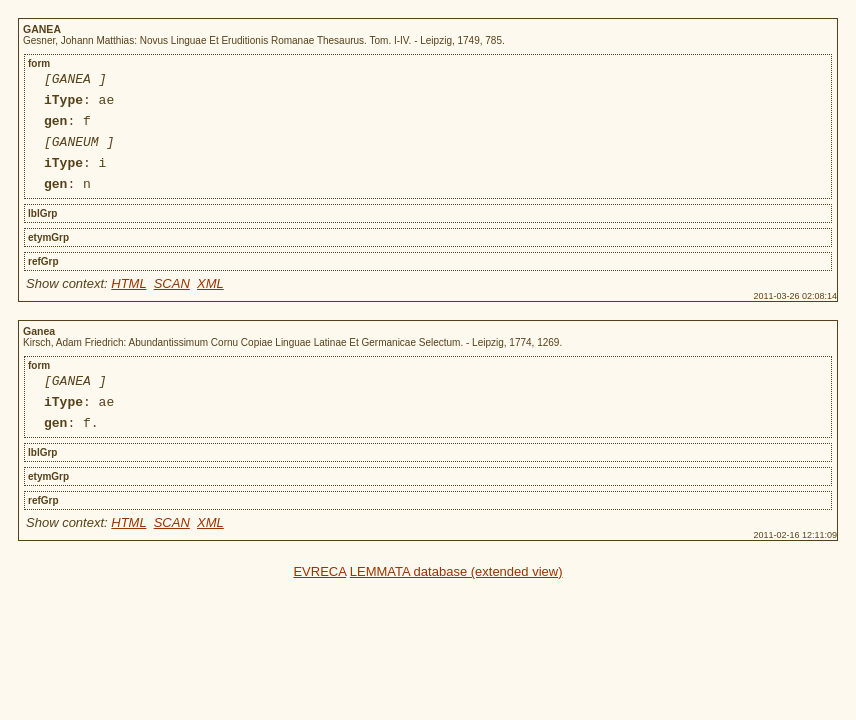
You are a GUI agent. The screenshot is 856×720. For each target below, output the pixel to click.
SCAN (172, 301)
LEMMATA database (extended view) (456, 598)
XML (210, 301)
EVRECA (319, 598)
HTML (128, 301)
